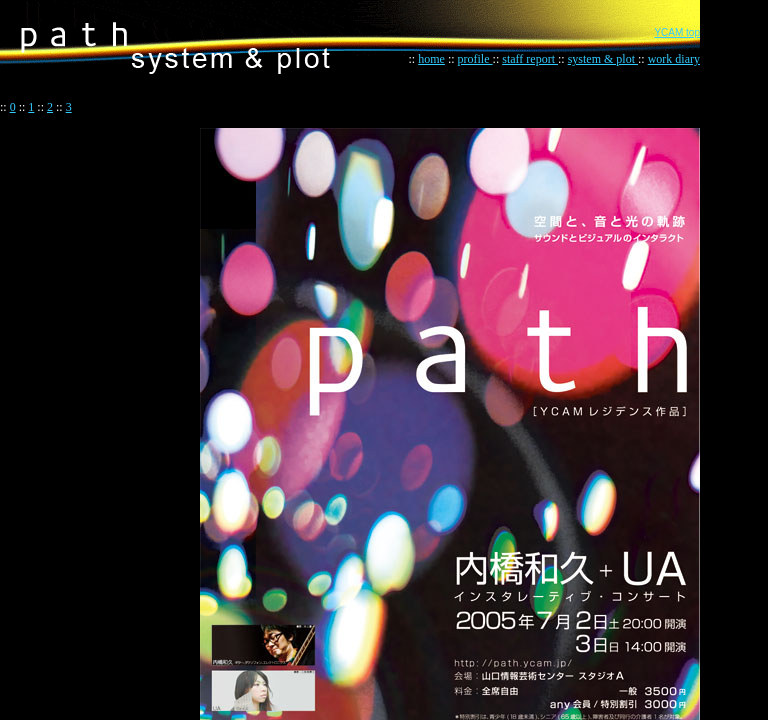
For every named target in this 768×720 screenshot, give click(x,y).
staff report (530, 59)
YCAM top (677, 32)
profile (475, 59)
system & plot (603, 59)
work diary (674, 59)
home (431, 59)
